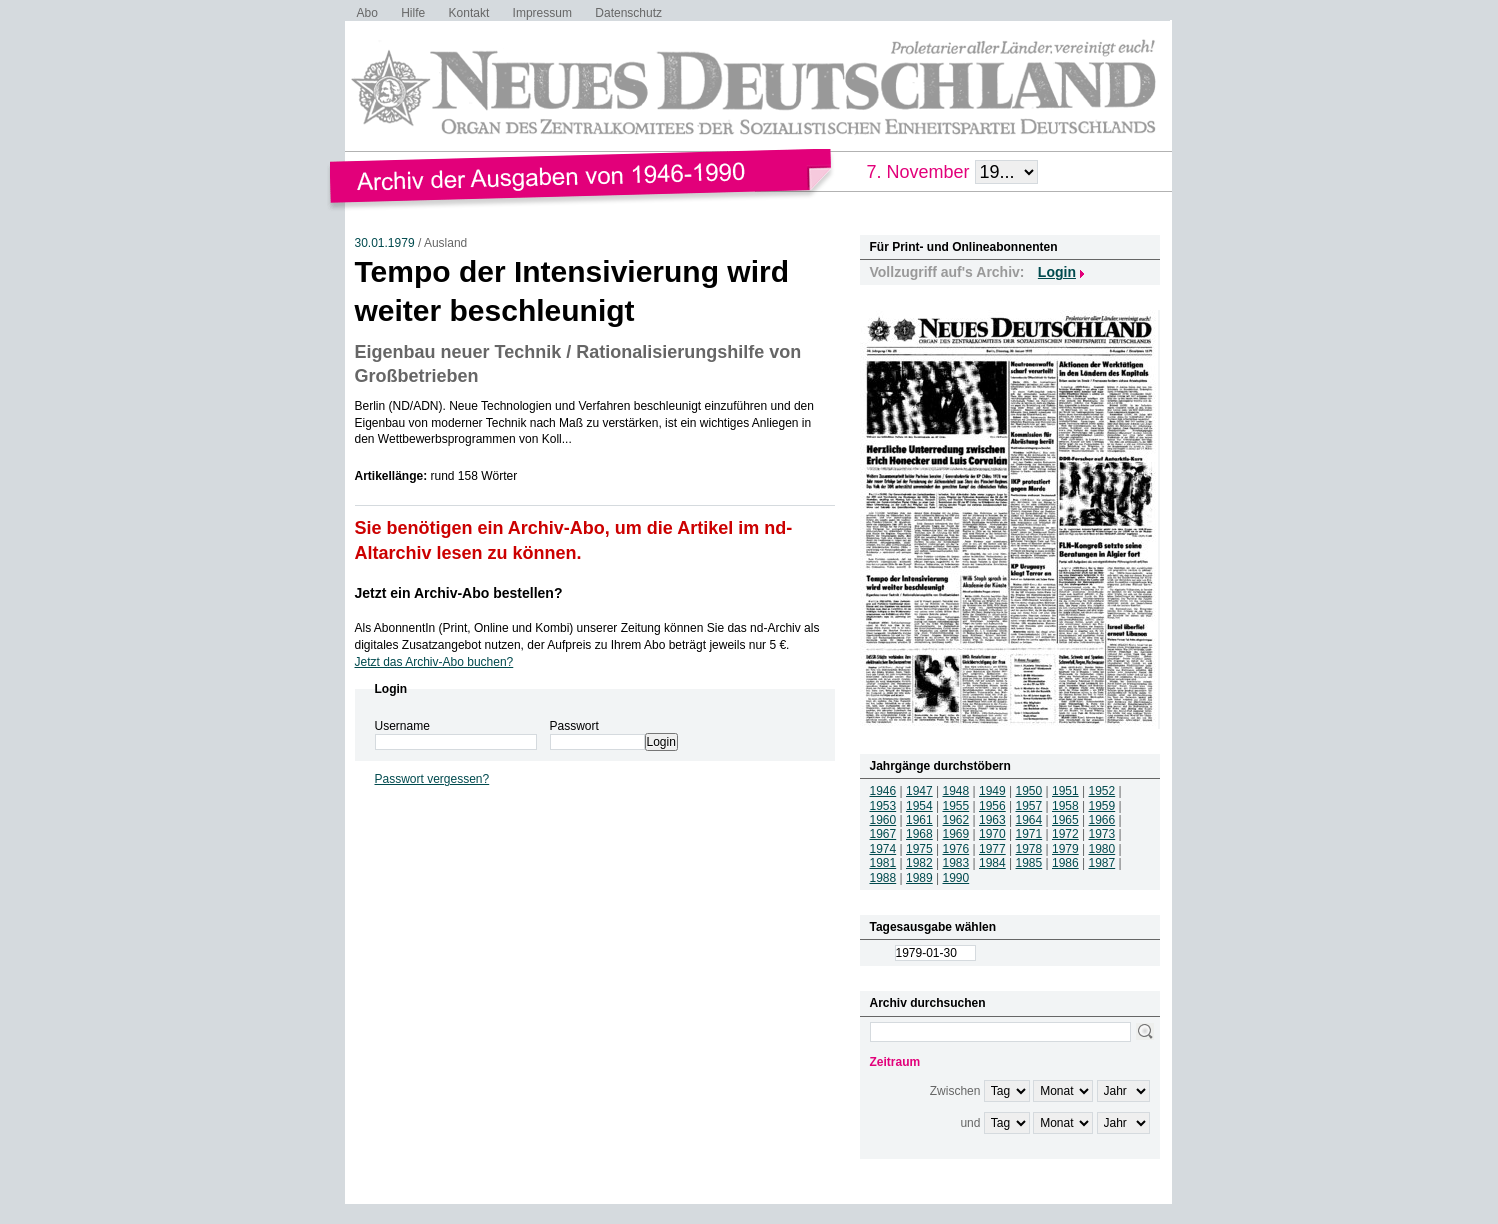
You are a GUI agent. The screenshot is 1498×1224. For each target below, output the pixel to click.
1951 (1065, 791)
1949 (992, 791)
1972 (1065, 834)
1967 (883, 834)
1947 (919, 791)
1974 (883, 849)
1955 (956, 806)
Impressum (542, 13)
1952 (1102, 791)
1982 (919, 863)
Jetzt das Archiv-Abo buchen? (434, 662)
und (970, 1123)
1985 (1029, 863)
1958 (1065, 806)
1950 (1029, 791)
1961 (919, 820)
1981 (883, 863)
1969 (956, 834)
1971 (1029, 834)
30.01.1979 (385, 243)
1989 (919, 878)
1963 (992, 820)
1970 (992, 834)
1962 (956, 820)
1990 (956, 878)
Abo (367, 13)
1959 (1102, 806)
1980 (1102, 849)
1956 (992, 806)
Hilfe (413, 13)
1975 (919, 849)
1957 (1029, 806)
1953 (883, 806)
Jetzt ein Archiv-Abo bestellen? (459, 593)
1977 (992, 849)
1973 (1102, 834)
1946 (883, 791)
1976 (956, 849)
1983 (956, 863)
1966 (1102, 820)
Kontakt (469, 13)
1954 (919, 806)
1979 (1065, 849)
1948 (956, 791)
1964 (1029, 820)
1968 (919, 834)
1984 (992, 863)
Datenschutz (628, 13)
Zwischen (955, 1091)
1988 (883, 878)
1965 (1065, 820)
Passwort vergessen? (432, 779)
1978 (1029, 849)
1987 (1102, 863)
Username (402, 726)
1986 (1065, 863)
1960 (883, 820)
